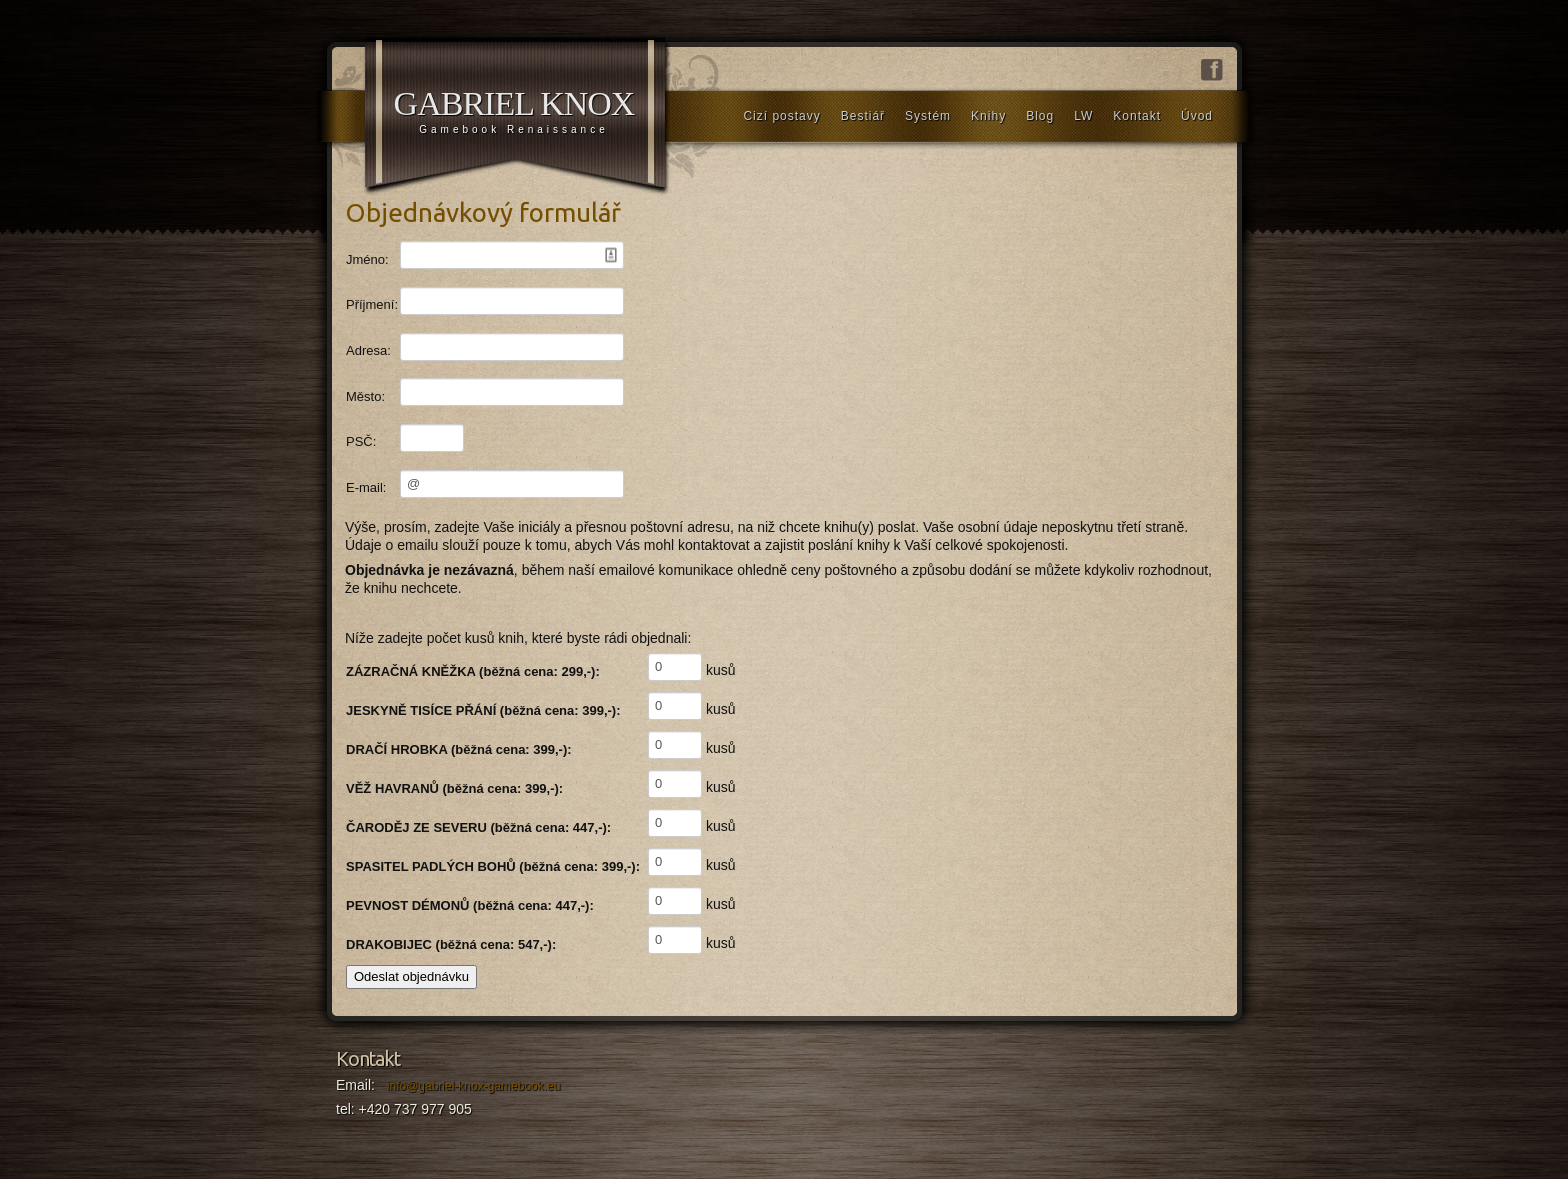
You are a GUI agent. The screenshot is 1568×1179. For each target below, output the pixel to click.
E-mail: (366, 487)
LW (1083, 116)
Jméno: (367, 259)
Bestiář (863, 116)
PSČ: (361, 441)
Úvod (1197, 116)
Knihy (988, 116)
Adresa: (368, 350)
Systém (928, 116)
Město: (365, 396)
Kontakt (1137, 116)
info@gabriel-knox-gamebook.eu (474, 1086)
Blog (1040, 116)
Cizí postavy (781, 116)
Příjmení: (372, 304)
